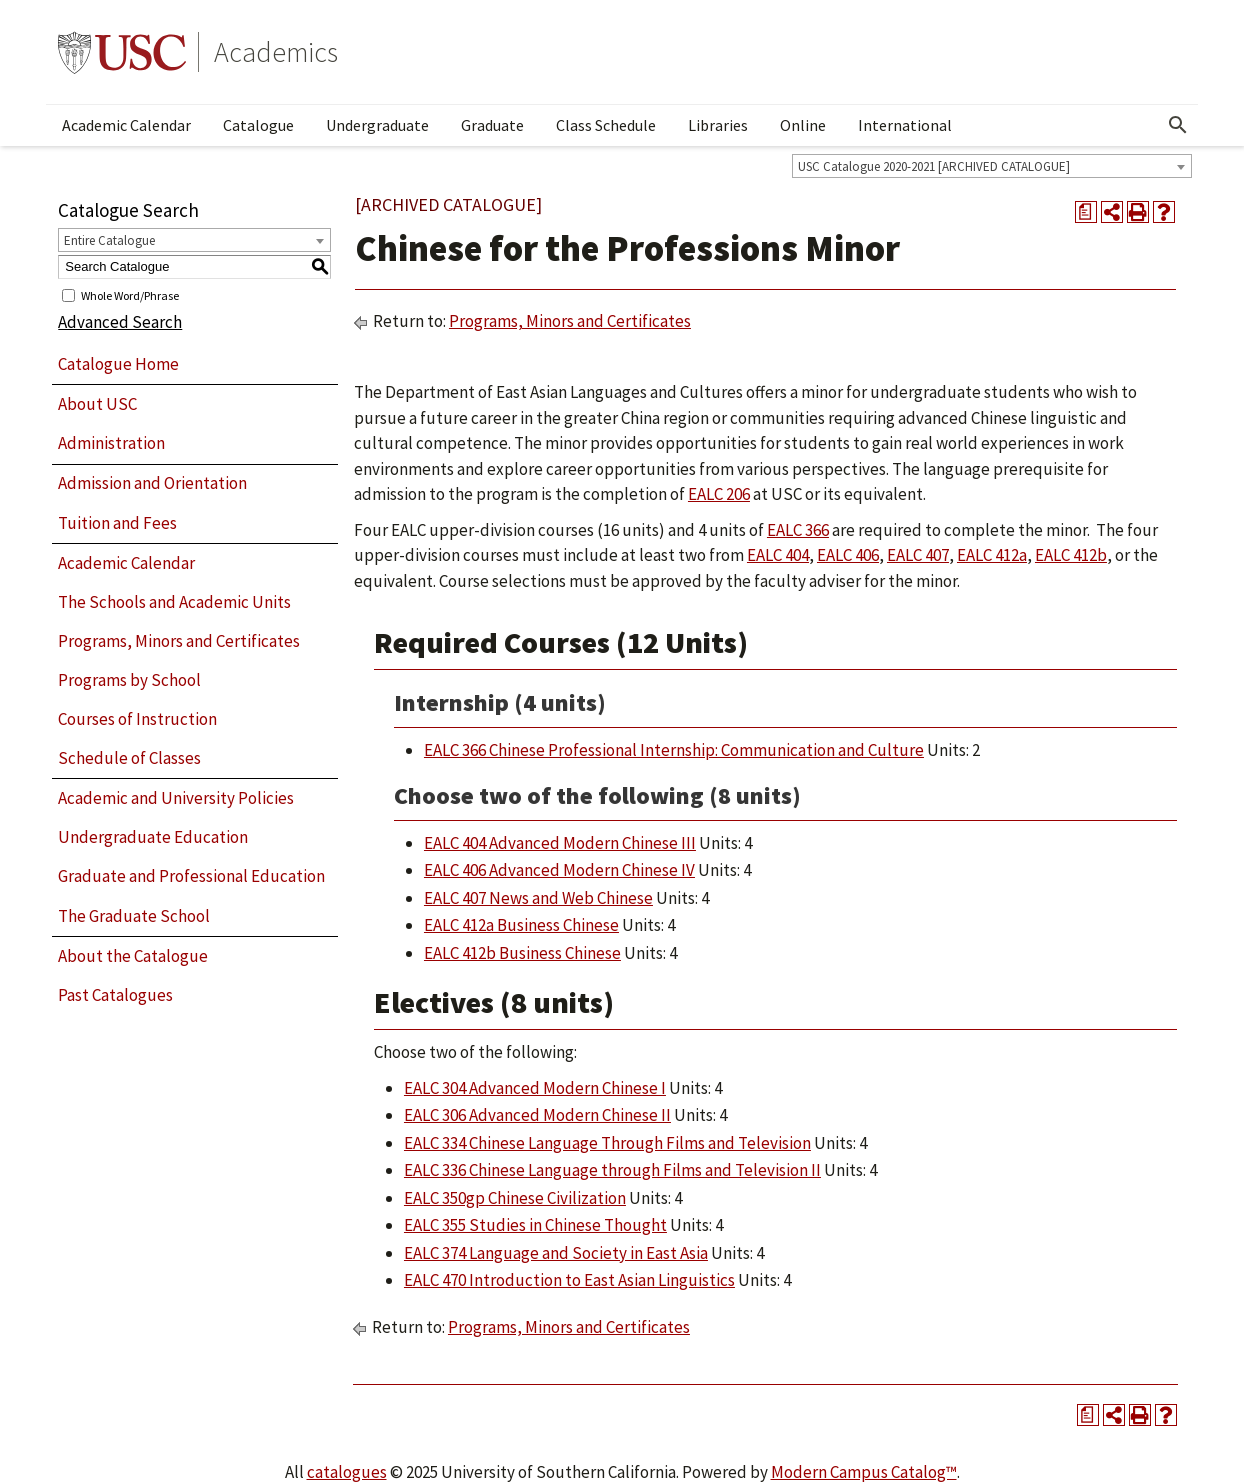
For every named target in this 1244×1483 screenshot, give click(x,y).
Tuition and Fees (117, 523)
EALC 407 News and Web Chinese (538, 898)
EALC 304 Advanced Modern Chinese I (535, 1088)
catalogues (347, 1472)
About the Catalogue (133, 956)
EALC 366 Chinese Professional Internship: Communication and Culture (674, 750)
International (905, 125)
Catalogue (258, 125)
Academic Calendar (126, 125)
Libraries (718, 125)
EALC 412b (1071, 555)
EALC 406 (848, 555)
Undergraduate (377, 125)
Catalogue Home (118, 364)
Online (803, 125)
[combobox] (992, 166)
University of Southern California (122, 52)
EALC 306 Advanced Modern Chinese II (537, 1115)
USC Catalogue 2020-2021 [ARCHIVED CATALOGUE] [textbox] (934, 166)
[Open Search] (1178, 125)
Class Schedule (606, 125)
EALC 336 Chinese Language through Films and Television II (612, 1170)
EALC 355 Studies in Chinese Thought (535, 1225)
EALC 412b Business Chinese (522, 953)
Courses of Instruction (137, 719)
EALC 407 (918, 555)
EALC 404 (778, 555)
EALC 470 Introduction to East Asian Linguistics (569, 1280)
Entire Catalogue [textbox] (109, 240)
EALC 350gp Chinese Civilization (515, 1198)
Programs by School (129, 680)
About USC (97, 404)
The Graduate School (134, 916)
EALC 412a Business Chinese (521, 925)
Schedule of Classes (129, 758)
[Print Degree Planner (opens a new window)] (1086, 212)
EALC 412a (992, 555)
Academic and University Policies (176, 798)
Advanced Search (120, 322)
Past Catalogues (115, 995)
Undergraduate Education (153, 837)
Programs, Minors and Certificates (179, 641)
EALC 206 (719, 494)
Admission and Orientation (152, 483)
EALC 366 (798, 530)
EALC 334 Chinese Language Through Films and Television (607, 1143)
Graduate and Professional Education (191, 876)
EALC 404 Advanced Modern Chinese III (560, 843)
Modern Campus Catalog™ (864, 1472)
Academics (276, 52)
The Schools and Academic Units (174, 602)
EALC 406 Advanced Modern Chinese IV (559, 870)
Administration (111, 443)
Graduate (492, 125)
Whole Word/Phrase (130, 294)
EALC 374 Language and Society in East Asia (556, 1253)
